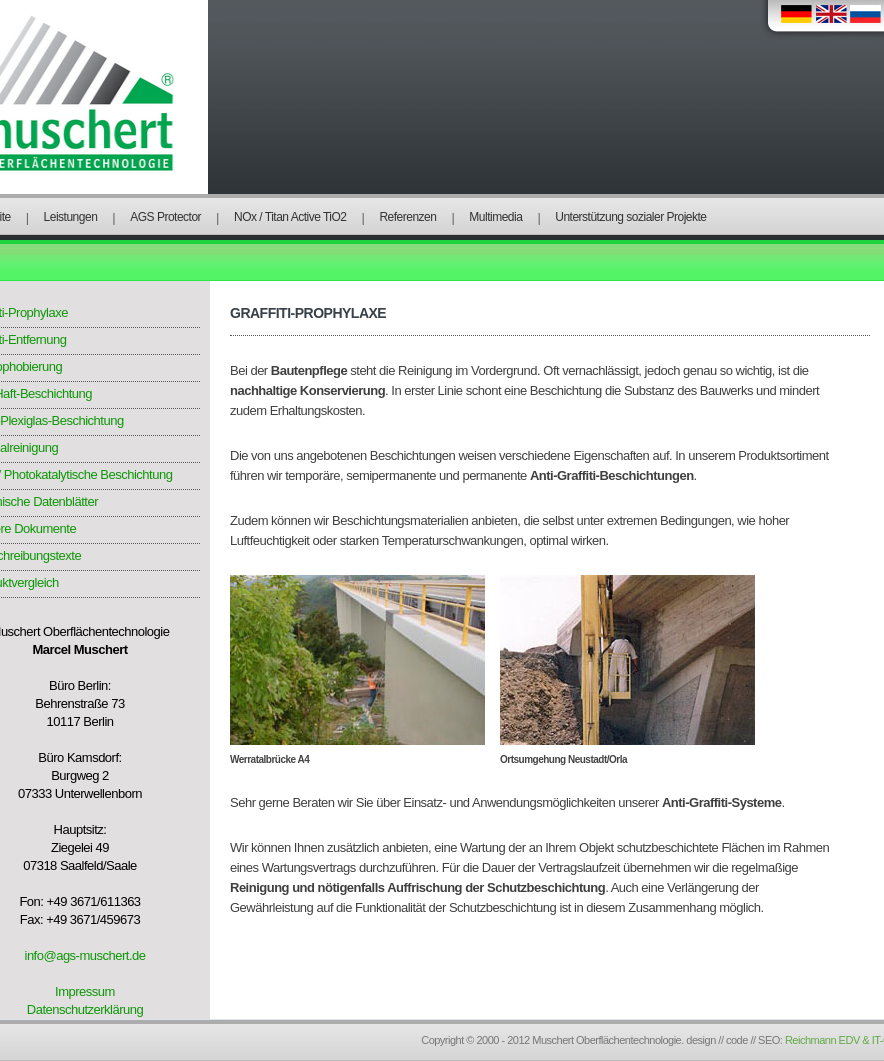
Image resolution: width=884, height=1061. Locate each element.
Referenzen (407, 217)
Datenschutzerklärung (85, 1009)
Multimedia (495, 217)
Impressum (85, 991)
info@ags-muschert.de (85, 955)
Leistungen (71, 217)
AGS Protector (165, 217)
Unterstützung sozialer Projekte (630, 217)
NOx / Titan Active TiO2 (290, 217)
